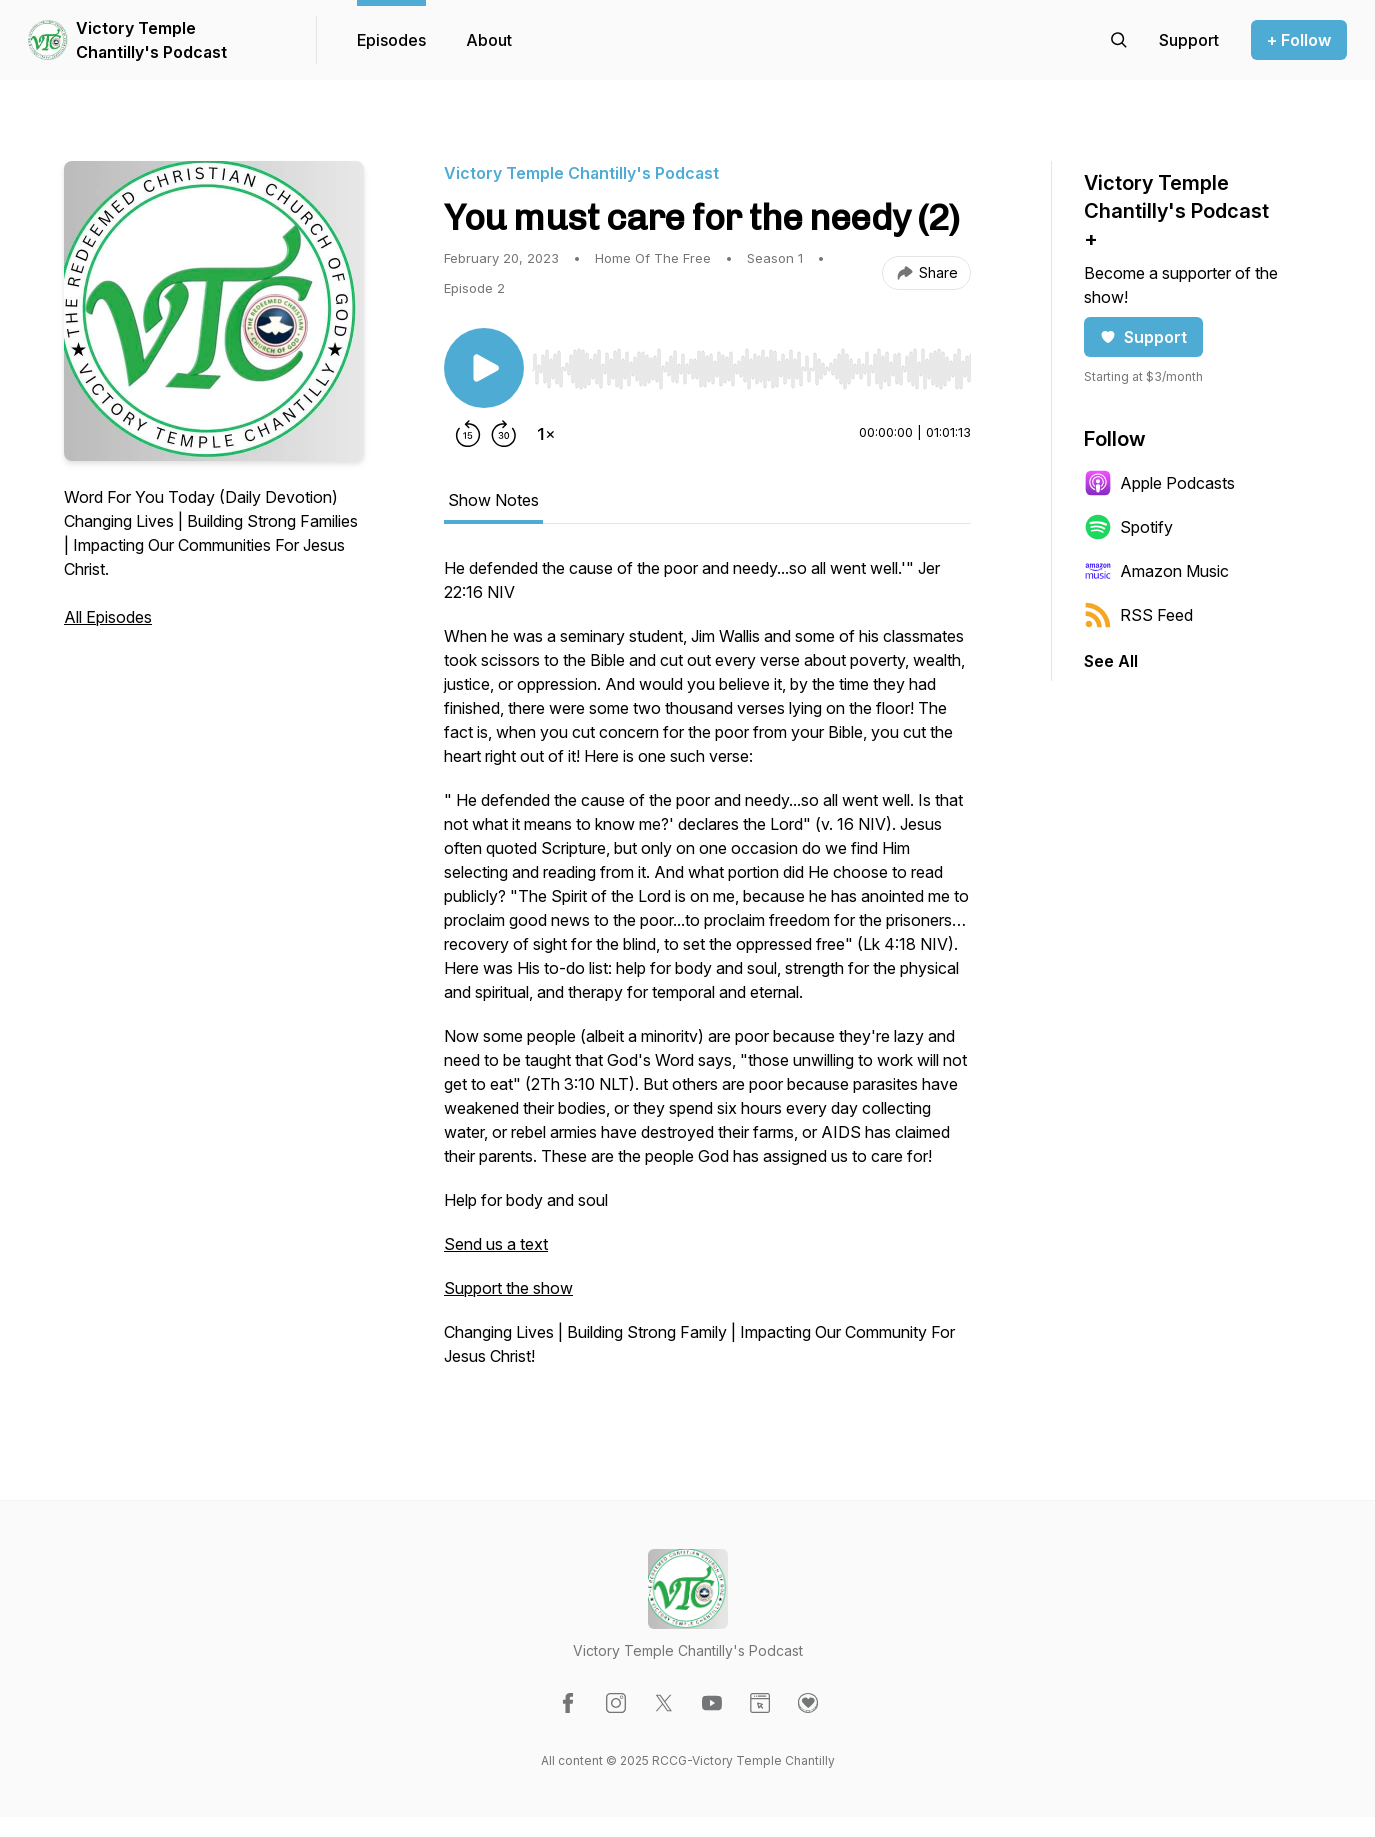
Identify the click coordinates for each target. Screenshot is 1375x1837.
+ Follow (1299, 40)
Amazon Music (1156, 571)
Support (1143, 337)
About (489, 40)
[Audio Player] (751, 363)
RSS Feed (1138, 615)
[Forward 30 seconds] (504, 434)
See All (1111, 661)
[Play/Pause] (484, 368)
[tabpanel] (707, 972)
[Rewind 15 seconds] (468, 434)
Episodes (391, 40)
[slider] (751, 369)
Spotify (1128, 527)
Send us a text (496, 1244)
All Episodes (108, 617)
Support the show (508, 1288)
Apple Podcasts (1159, 483)
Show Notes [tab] (493, 500)
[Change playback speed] (546, 434)
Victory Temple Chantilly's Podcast (151, 40)
